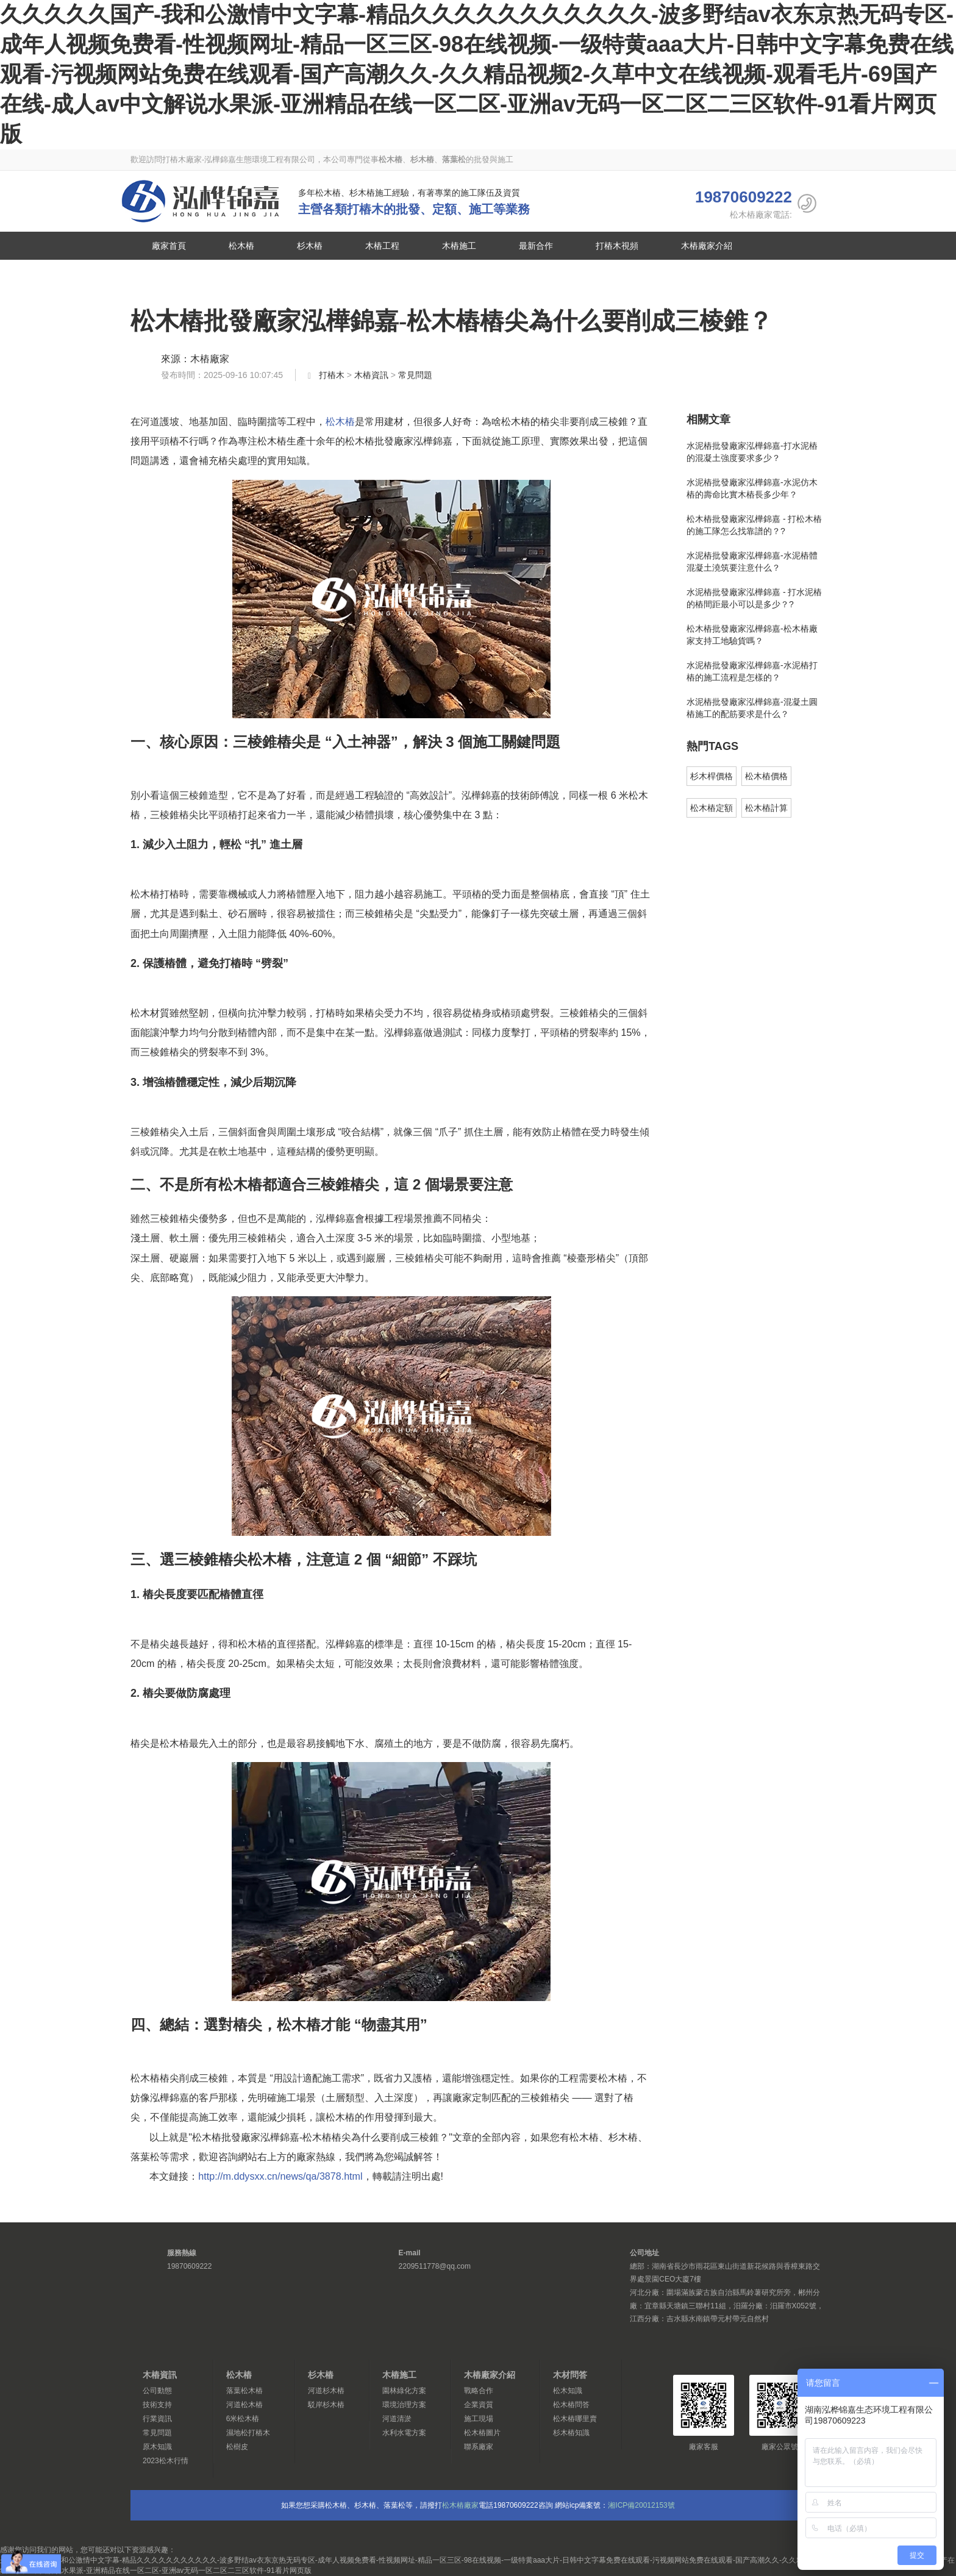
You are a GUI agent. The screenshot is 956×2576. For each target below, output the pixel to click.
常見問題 (415, 375)
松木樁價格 (766, 776)
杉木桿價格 (711, 776)
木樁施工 (459, 246)
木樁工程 (382, 246)
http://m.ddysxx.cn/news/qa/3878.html (280, 2176)
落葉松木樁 (244, 2390)
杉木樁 (310, 246)
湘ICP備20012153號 (641, 2505)
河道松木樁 (244, 2404)
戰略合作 (478, 2390)
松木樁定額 (711, 808)
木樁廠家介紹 (706, 246)
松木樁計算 (766, 808)
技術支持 (157, 2404)
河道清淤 (397, 2418)
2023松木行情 (165, 2460)
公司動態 (157, 2390)
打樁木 (331, 375)
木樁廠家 (209, 358)
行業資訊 (157, 2418)
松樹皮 (237, 2446)
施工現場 (478, 2418)
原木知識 (157, 2446)
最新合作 (536, 246)
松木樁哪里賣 (575, 2418)
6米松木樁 (243, 2418)
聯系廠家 (169, 274)
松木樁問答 (571, 2404)
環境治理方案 (404, 2404)
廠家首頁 (169, 246)
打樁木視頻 (617, 246)
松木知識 (567, 2390)
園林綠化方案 (404, 2390)
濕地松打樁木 (248, 2432)
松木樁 (200, 201)
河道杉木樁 (326, 2390)
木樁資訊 (371, 375)
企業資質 (478, 2404)
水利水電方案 (404, 2432)
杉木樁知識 (571, 2432)
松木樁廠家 (460, 2505)
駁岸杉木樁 (326, 2404)
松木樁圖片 (482, 2432)
